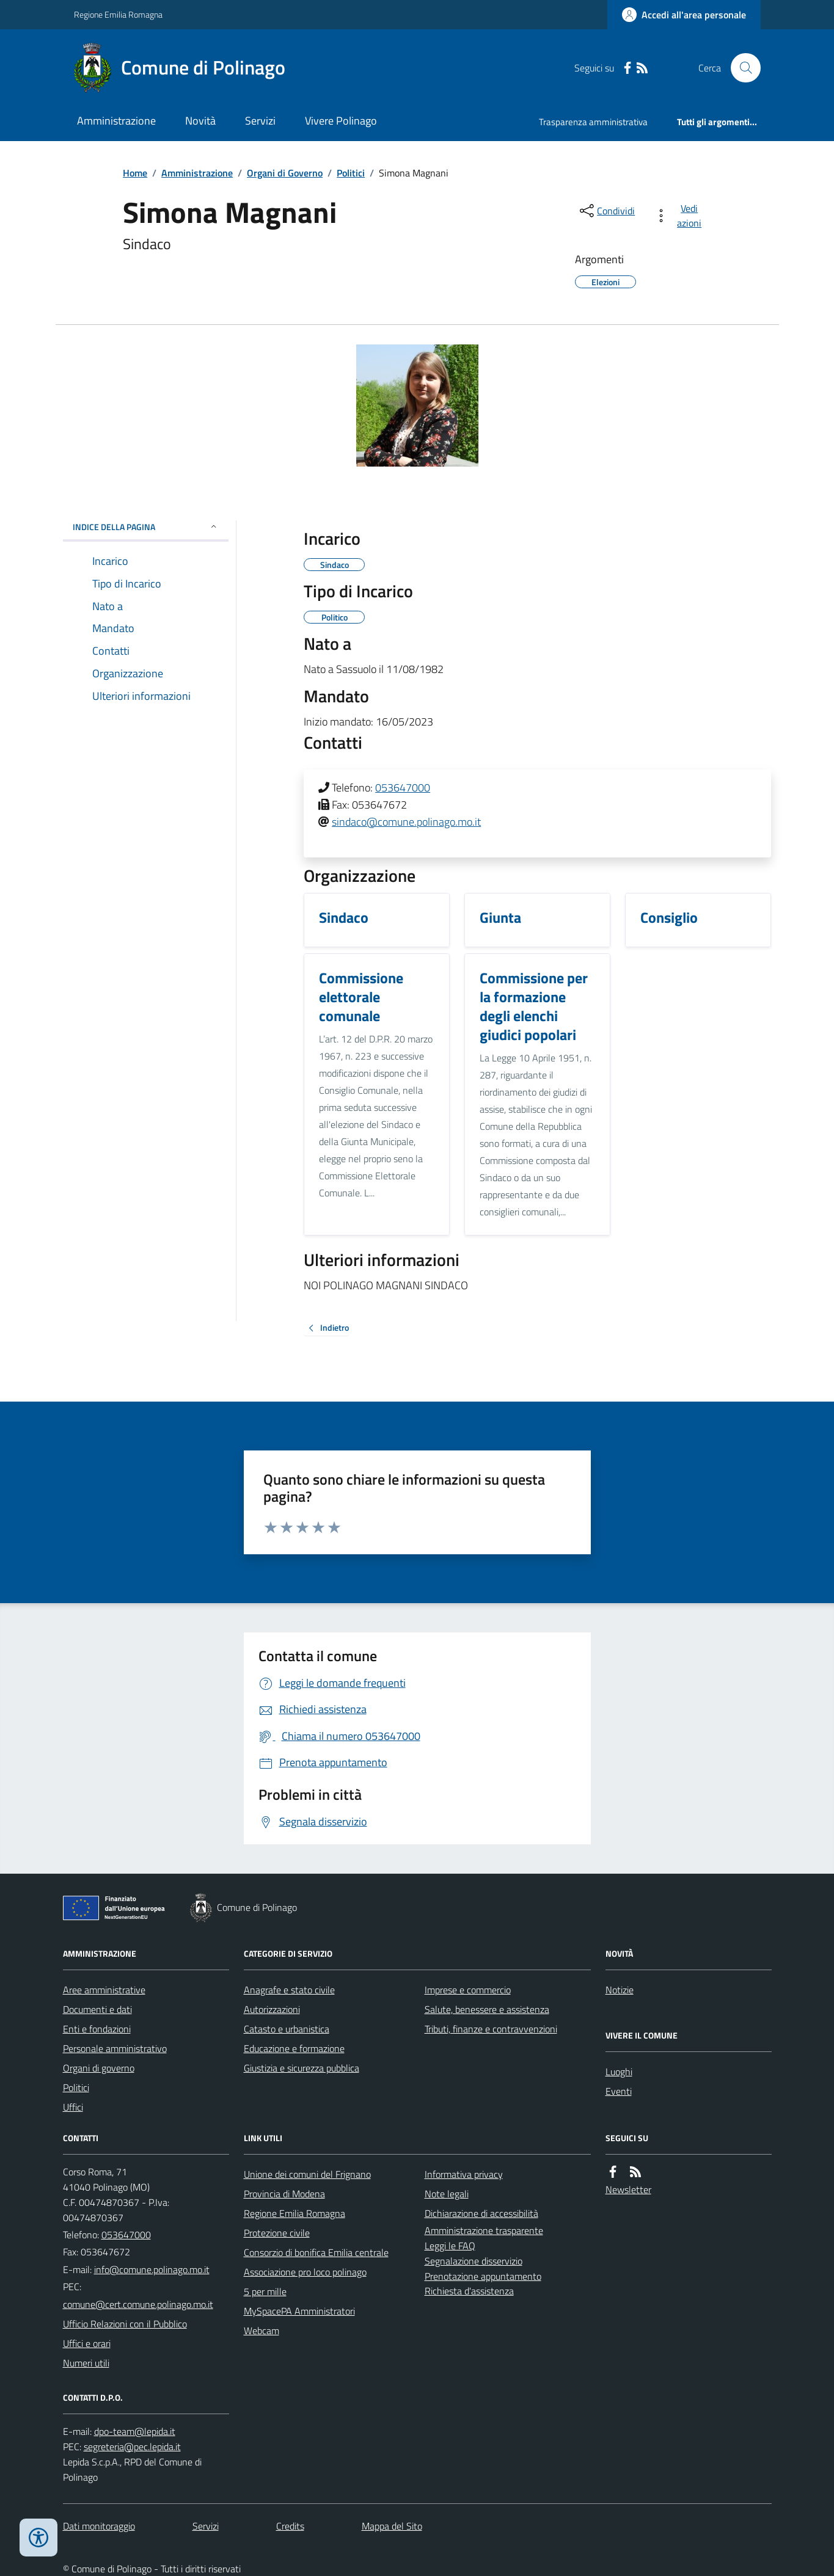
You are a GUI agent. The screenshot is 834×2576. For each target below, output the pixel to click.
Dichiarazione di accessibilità (481, 2213)
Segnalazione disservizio (473, 2261)
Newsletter (628, 2189)
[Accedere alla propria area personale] (684, 14)
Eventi (618, 2091)
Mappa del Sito (392, 2526)
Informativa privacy (464, 2174)
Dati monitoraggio (99, 2526)
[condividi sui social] (606, 210)
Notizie (619, 1989)
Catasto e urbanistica (286, 2028)
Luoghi (618, 2071)
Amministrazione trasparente (484, 2230)
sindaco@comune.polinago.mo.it (406, 821)
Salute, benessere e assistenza (487, 2009)
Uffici (73, 2107)
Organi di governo (98, 2068)
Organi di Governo (285, 173)
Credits (290, 2526)
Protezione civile (277, 2232)
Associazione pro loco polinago (305, 2272)
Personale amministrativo (115, 2048)
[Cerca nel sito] (740, 67)
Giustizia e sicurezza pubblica (301, 2068)
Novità (200, 120)
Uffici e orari (87, 2343)
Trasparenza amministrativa (593, 122)
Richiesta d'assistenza (469, 2290)
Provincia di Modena (284, 2193)
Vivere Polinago (341, 120)
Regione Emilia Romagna (118, 14)
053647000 (402, 787)
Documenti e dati (97, 2009)
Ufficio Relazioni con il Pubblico (125, 2323)
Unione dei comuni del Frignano (307, 2174)
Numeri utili (86, 2363)
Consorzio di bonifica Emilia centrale (316, 2252)
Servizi (260, 120)
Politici (351, 173)
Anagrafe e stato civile (289, 1989)
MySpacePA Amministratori (299, 2311)
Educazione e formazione (294, 2048)
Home (135, 173)
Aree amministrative (104, 1989)
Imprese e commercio (468, 1989)
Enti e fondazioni (97, 2028)
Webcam (261, 2330)
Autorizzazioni (272, 2009)
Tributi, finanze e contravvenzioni (491, 2028)
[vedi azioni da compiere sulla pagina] (680, 215)
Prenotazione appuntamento (483, 2276)
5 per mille (265, 2291)
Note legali (447, 2193)
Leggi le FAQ (450, 2245)
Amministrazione (116, 120)
